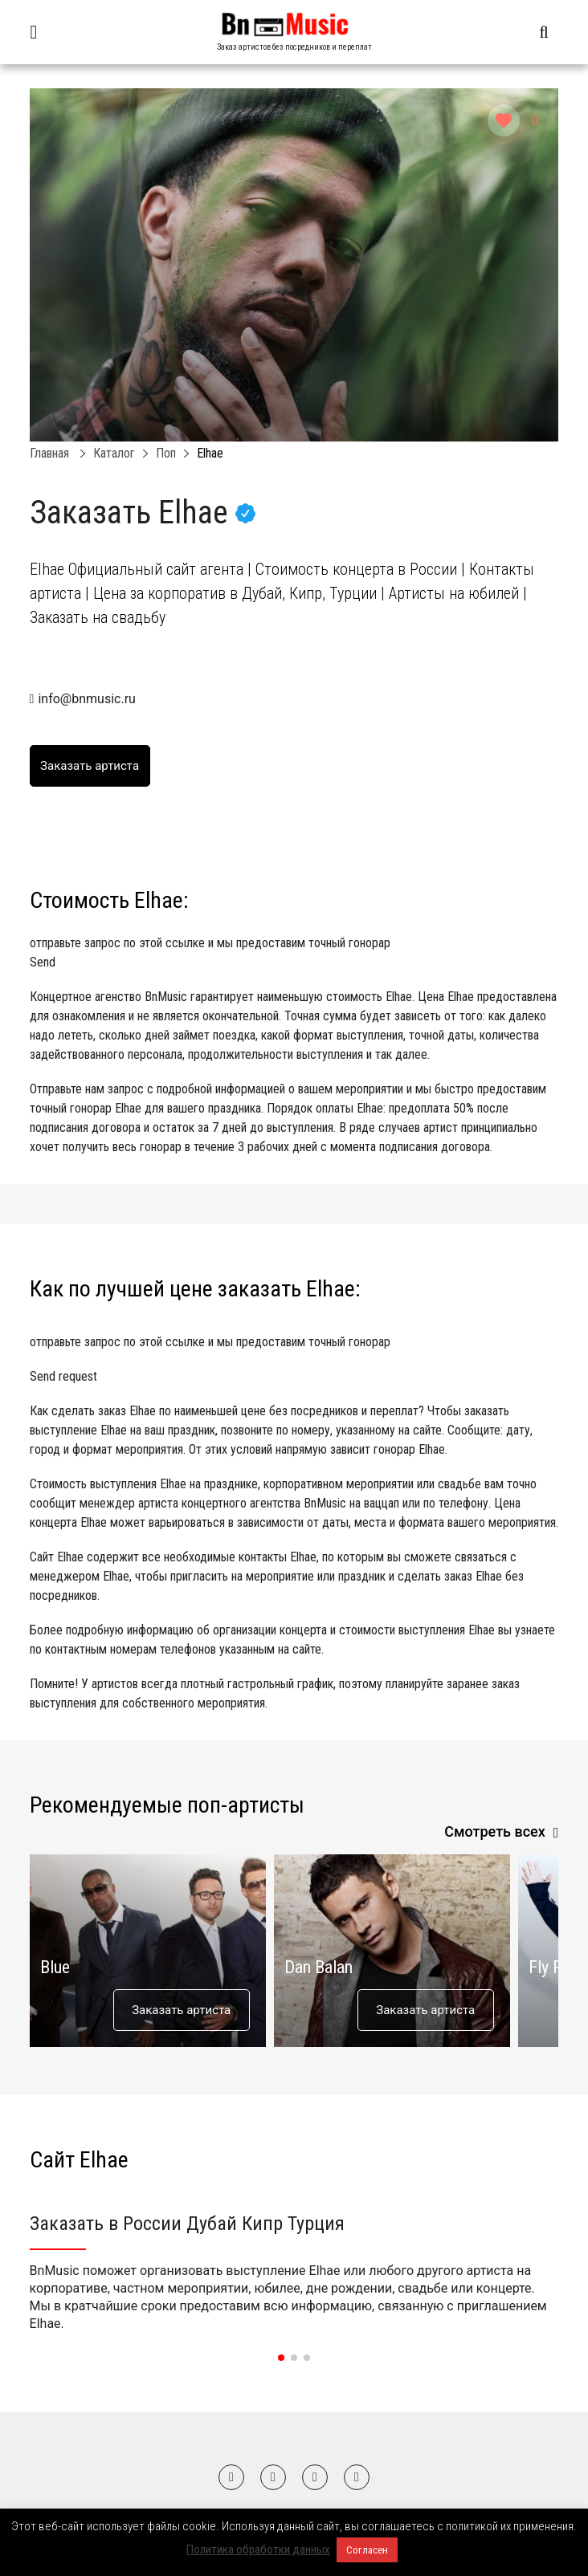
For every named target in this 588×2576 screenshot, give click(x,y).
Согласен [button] (367, 2550)
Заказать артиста (181, 2010)
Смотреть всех (494, 1831)
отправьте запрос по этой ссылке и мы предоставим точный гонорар (294, 953)
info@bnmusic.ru (86, 698)
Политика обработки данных (258, 2549)
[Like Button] (504, 120)
